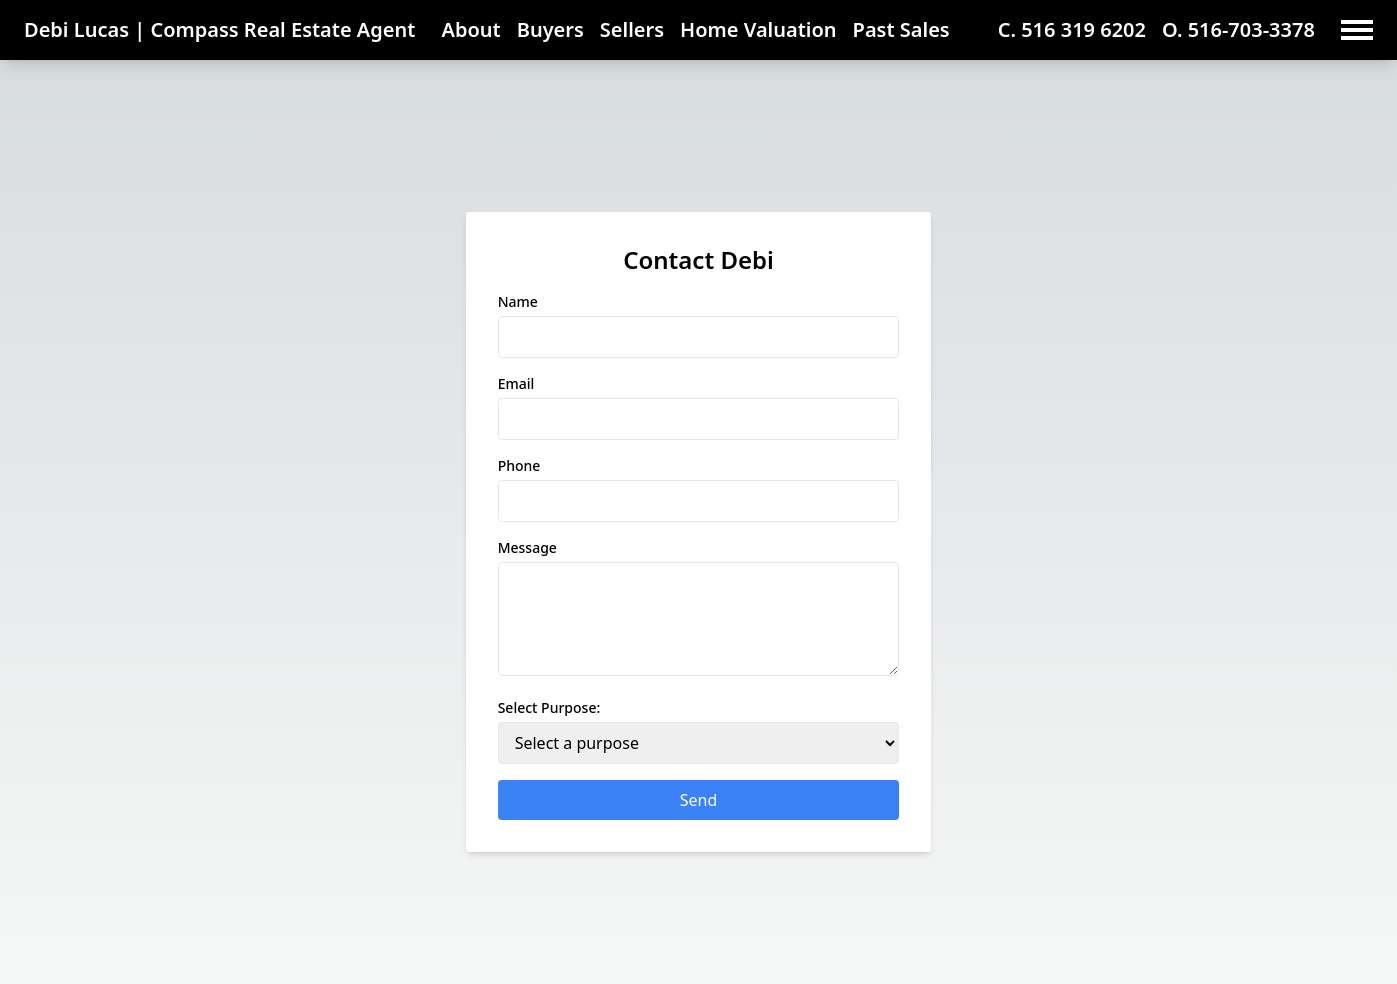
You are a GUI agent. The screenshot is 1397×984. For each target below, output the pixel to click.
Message (527, 547)
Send (699, 800)
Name (518, 301)
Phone (519, 465)
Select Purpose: (549, 707)
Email (516, 383)
